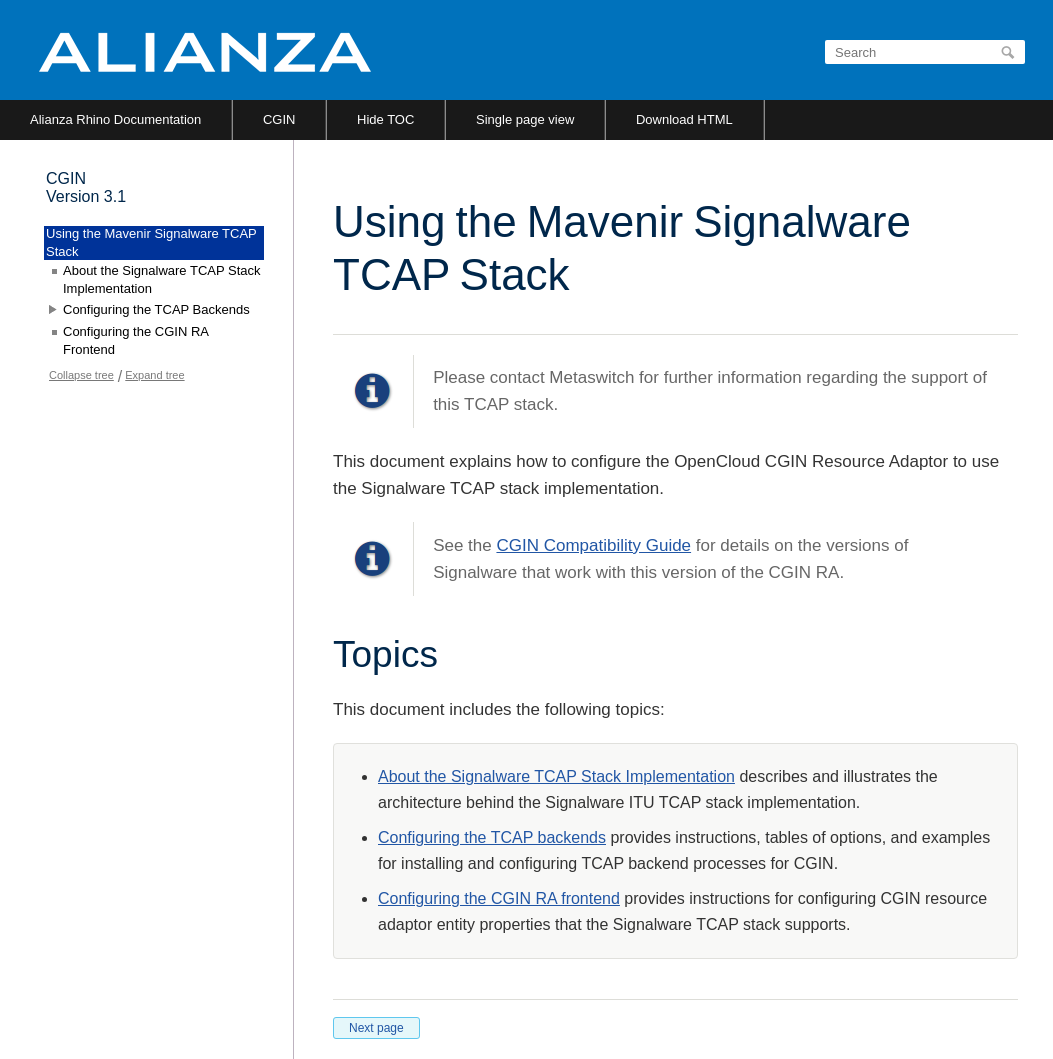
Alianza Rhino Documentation (115, 119)
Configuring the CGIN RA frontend (499, 898)
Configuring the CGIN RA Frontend (135, 340)
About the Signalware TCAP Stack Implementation (556, 776)
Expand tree (154, 375)
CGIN (279, 119)
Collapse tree (81, 375)
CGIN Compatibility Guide (593, 545)
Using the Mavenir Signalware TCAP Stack (151, 242)
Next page (376, 1028)
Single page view (525, 119)
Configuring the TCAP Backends (156, 309)
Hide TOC (385, 119)
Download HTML (684, 119)
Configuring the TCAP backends (492, 837)
